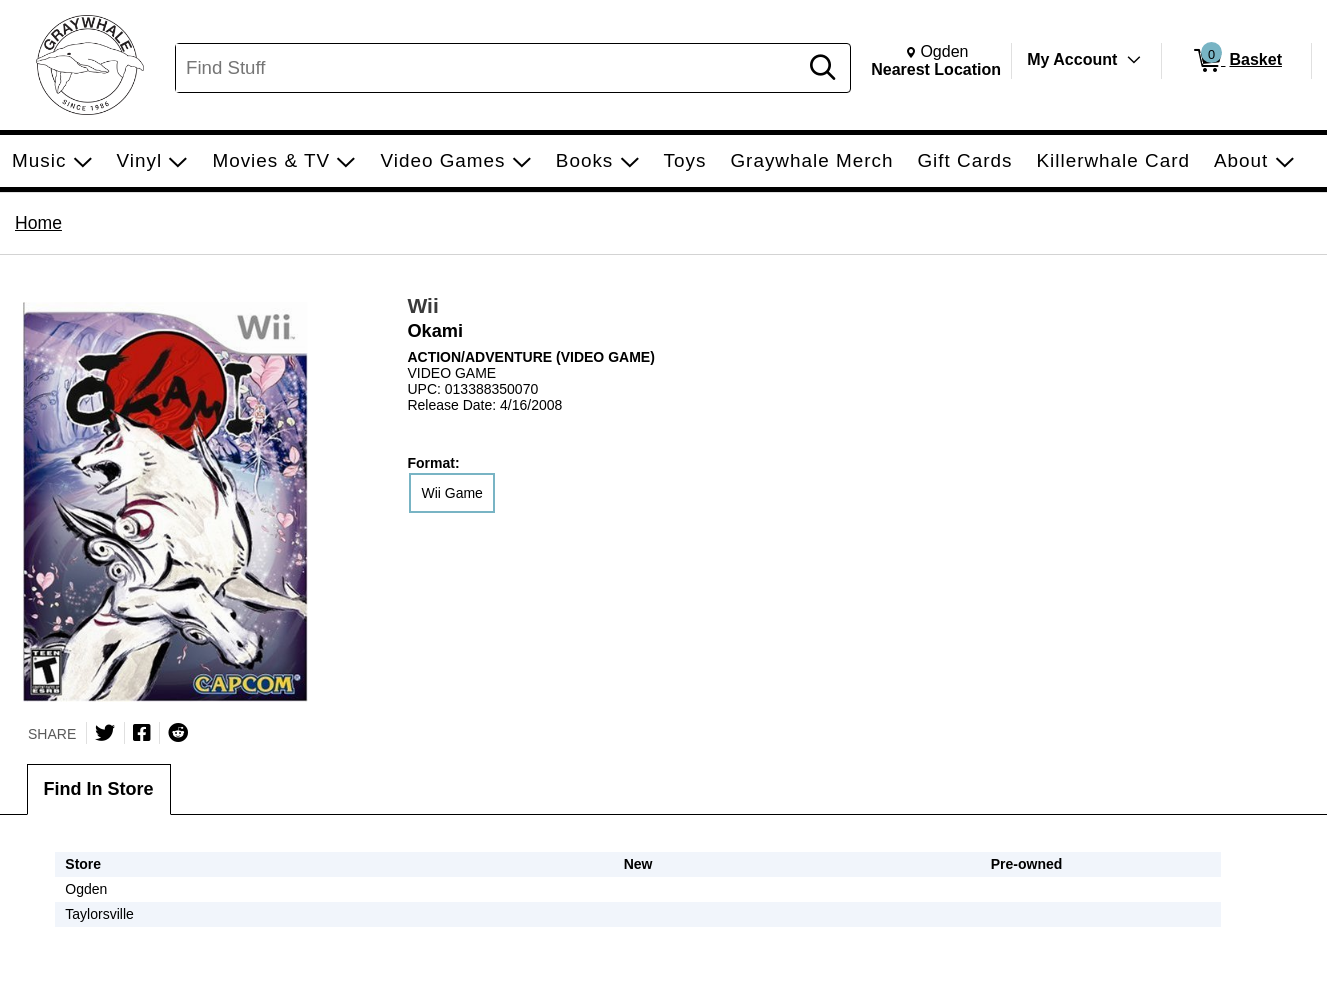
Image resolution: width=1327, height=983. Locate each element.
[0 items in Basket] (1236, 61)
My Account (1072, 59)
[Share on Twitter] (105, 733)
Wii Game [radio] (451, 493)
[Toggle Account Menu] (1134, 60)
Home (38, 223)
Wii (422, 305)
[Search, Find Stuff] (489, 68)
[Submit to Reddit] (178, 733)
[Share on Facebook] (142, 733)
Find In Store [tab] (99, 789)
